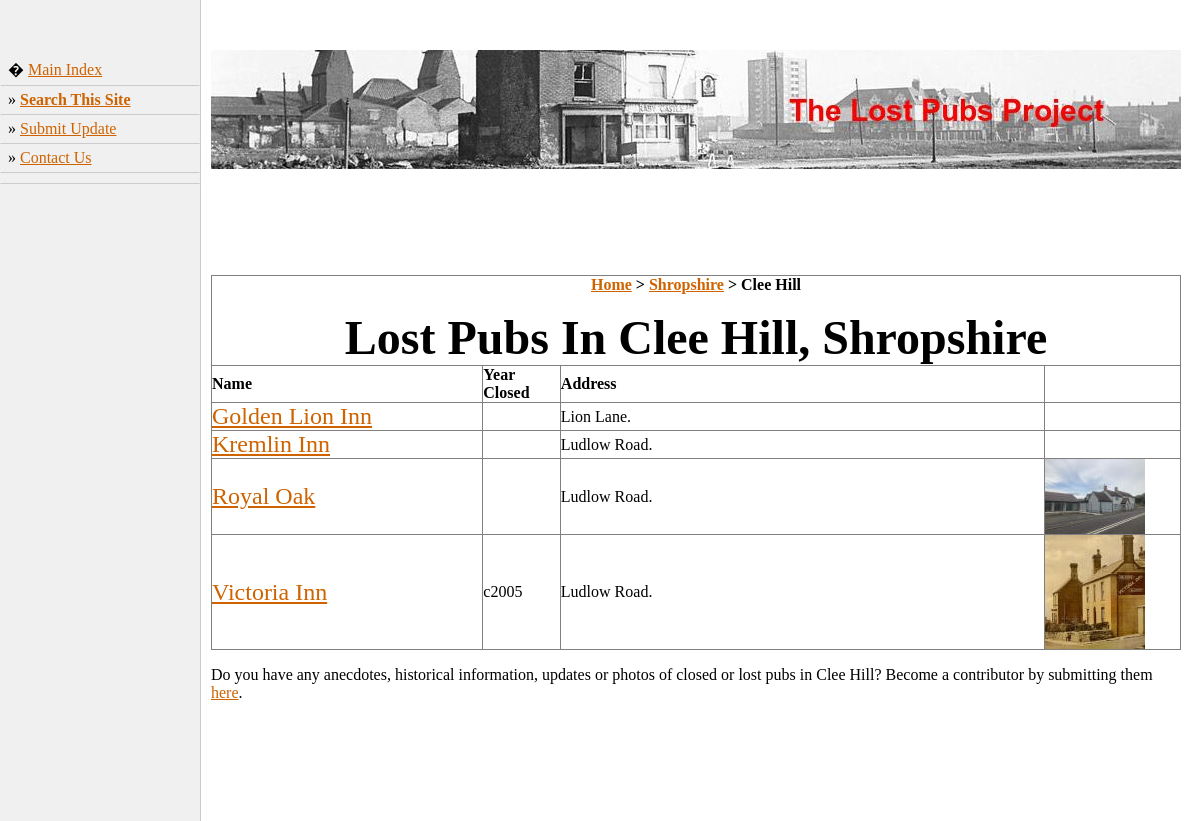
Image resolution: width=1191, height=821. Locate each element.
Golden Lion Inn (292, 416)
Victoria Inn (269, 592)
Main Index (65, 69)
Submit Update (68, 128)
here (225, 692)
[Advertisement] (100, 505)
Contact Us (56, 157)
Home (611, 284)
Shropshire (686, 284)
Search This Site (75, 99)
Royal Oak (263, 496)
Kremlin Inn (271, 444)
